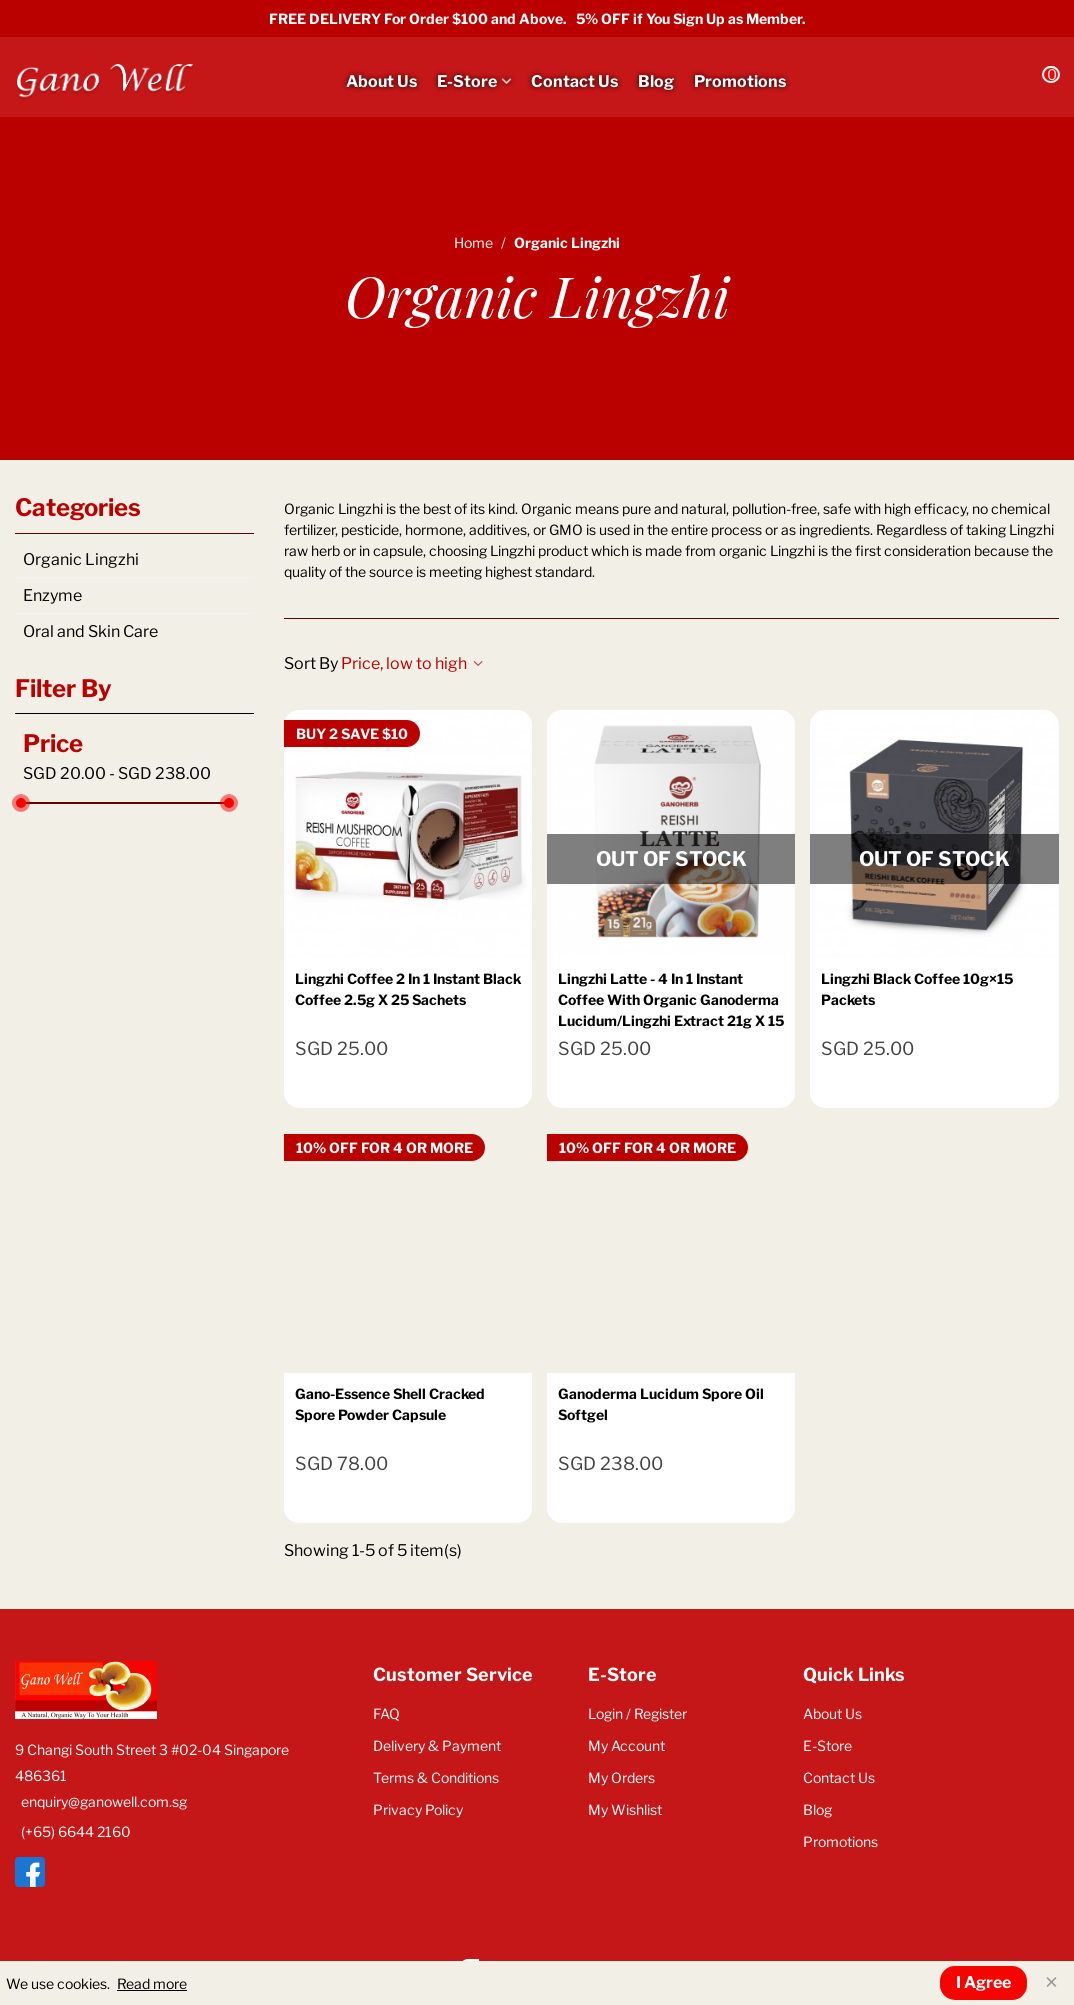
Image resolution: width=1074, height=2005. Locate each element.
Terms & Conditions (436, 1777)
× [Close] (1051, 1982)
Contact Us (574, 81)
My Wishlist (625, 1809)
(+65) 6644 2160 (76, 1831)
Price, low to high (412, 663)
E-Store (467, 81)
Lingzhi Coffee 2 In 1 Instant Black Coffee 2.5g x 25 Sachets (408, 989)
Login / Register (637, 1713)
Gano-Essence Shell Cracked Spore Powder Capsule (390, 1404)
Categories (78, 507)
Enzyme (52, 595)
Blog (656, 81)
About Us (381, 81)
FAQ (386, 1713)
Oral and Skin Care (90, 631)
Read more (152, 1983)
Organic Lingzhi (81, 559)
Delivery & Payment (437, 1745)
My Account (626, 1745)
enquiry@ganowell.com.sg (104, 1801)
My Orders (621, 1777)
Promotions (740, 81)
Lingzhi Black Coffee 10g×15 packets (917, 989)
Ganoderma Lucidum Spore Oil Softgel (661, 1404)
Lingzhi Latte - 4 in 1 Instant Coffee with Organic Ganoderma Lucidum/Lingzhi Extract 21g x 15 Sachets (671, 1010)
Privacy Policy (418, 1809)
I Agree (983, 1982)
